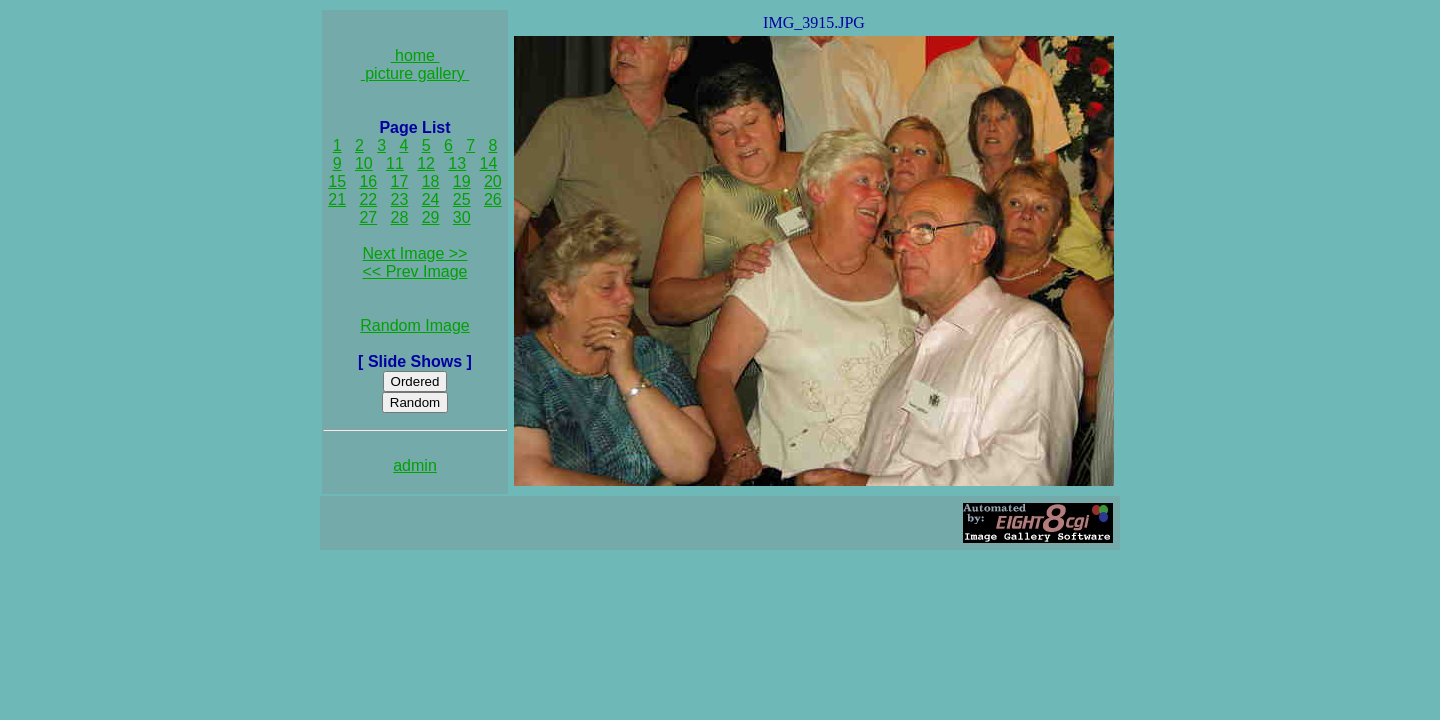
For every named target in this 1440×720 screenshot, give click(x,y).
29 (431, 217)
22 (368, 199)
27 (368, 217)
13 (457, 163)
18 (431, 181)
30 (462, 217)
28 (400, 217)
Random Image (414, 325)
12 (426, 163)
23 (400, 199)
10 (364, 163)
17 (400, 181)
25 (462, 199)
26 (493, 199)
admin (415, 465)
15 (337, 181)
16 (368, 181)
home (415, 55)
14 (489, 163)
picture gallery (415, 73)
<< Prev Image (415, 271)
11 (395, 163)
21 (337, 199)
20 (493, 181)
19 (462, 181)
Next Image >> (415, 253)
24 (431, 199)
